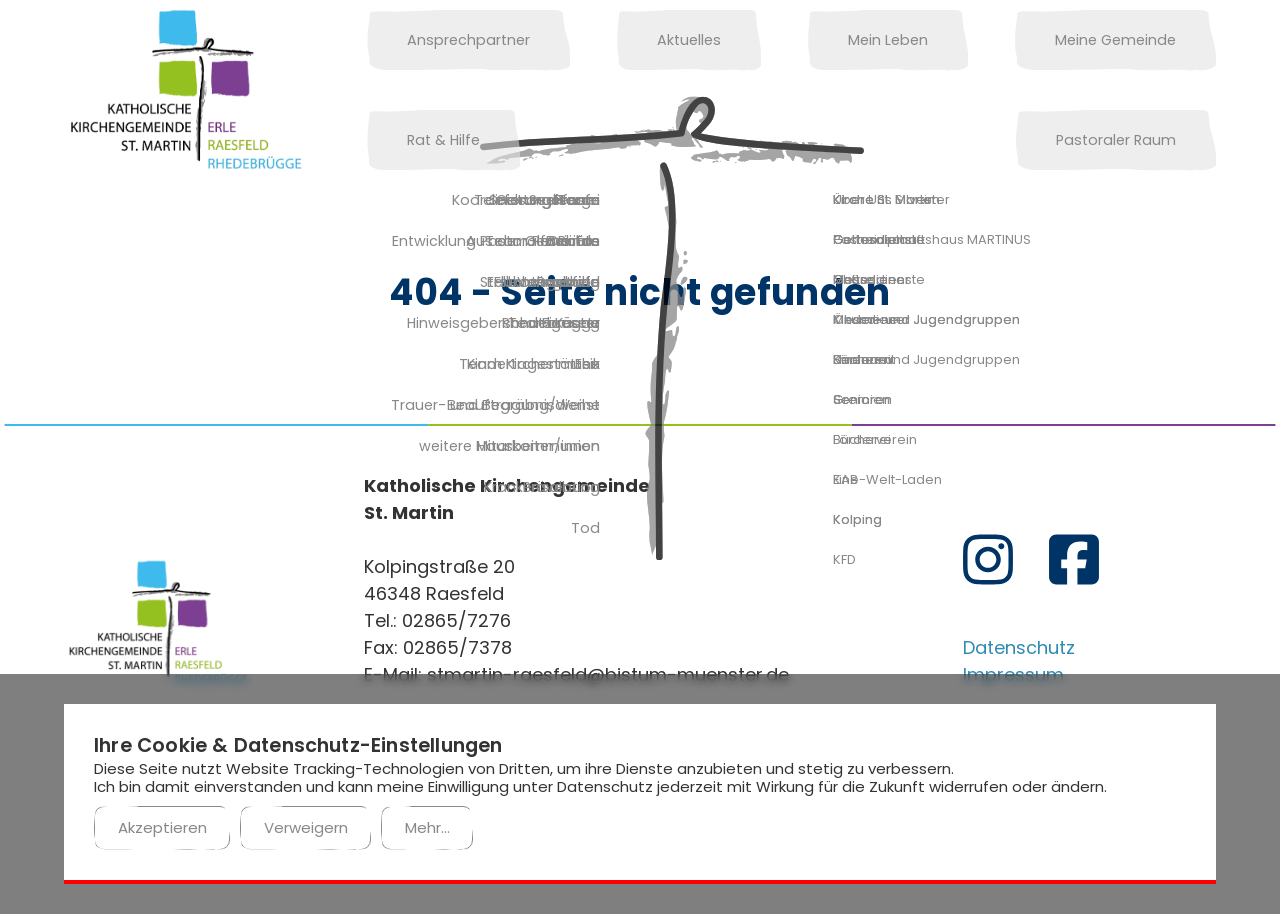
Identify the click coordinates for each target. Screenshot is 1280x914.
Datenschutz (1019, 647)
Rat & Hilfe (1159, 40)
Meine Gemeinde (975, 40)
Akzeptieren (162, 827)
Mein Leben (788, 40)
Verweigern (306, 827)
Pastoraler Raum (447, 140)
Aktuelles (629, 40)
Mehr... (427, 827)
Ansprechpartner (448, 40)
